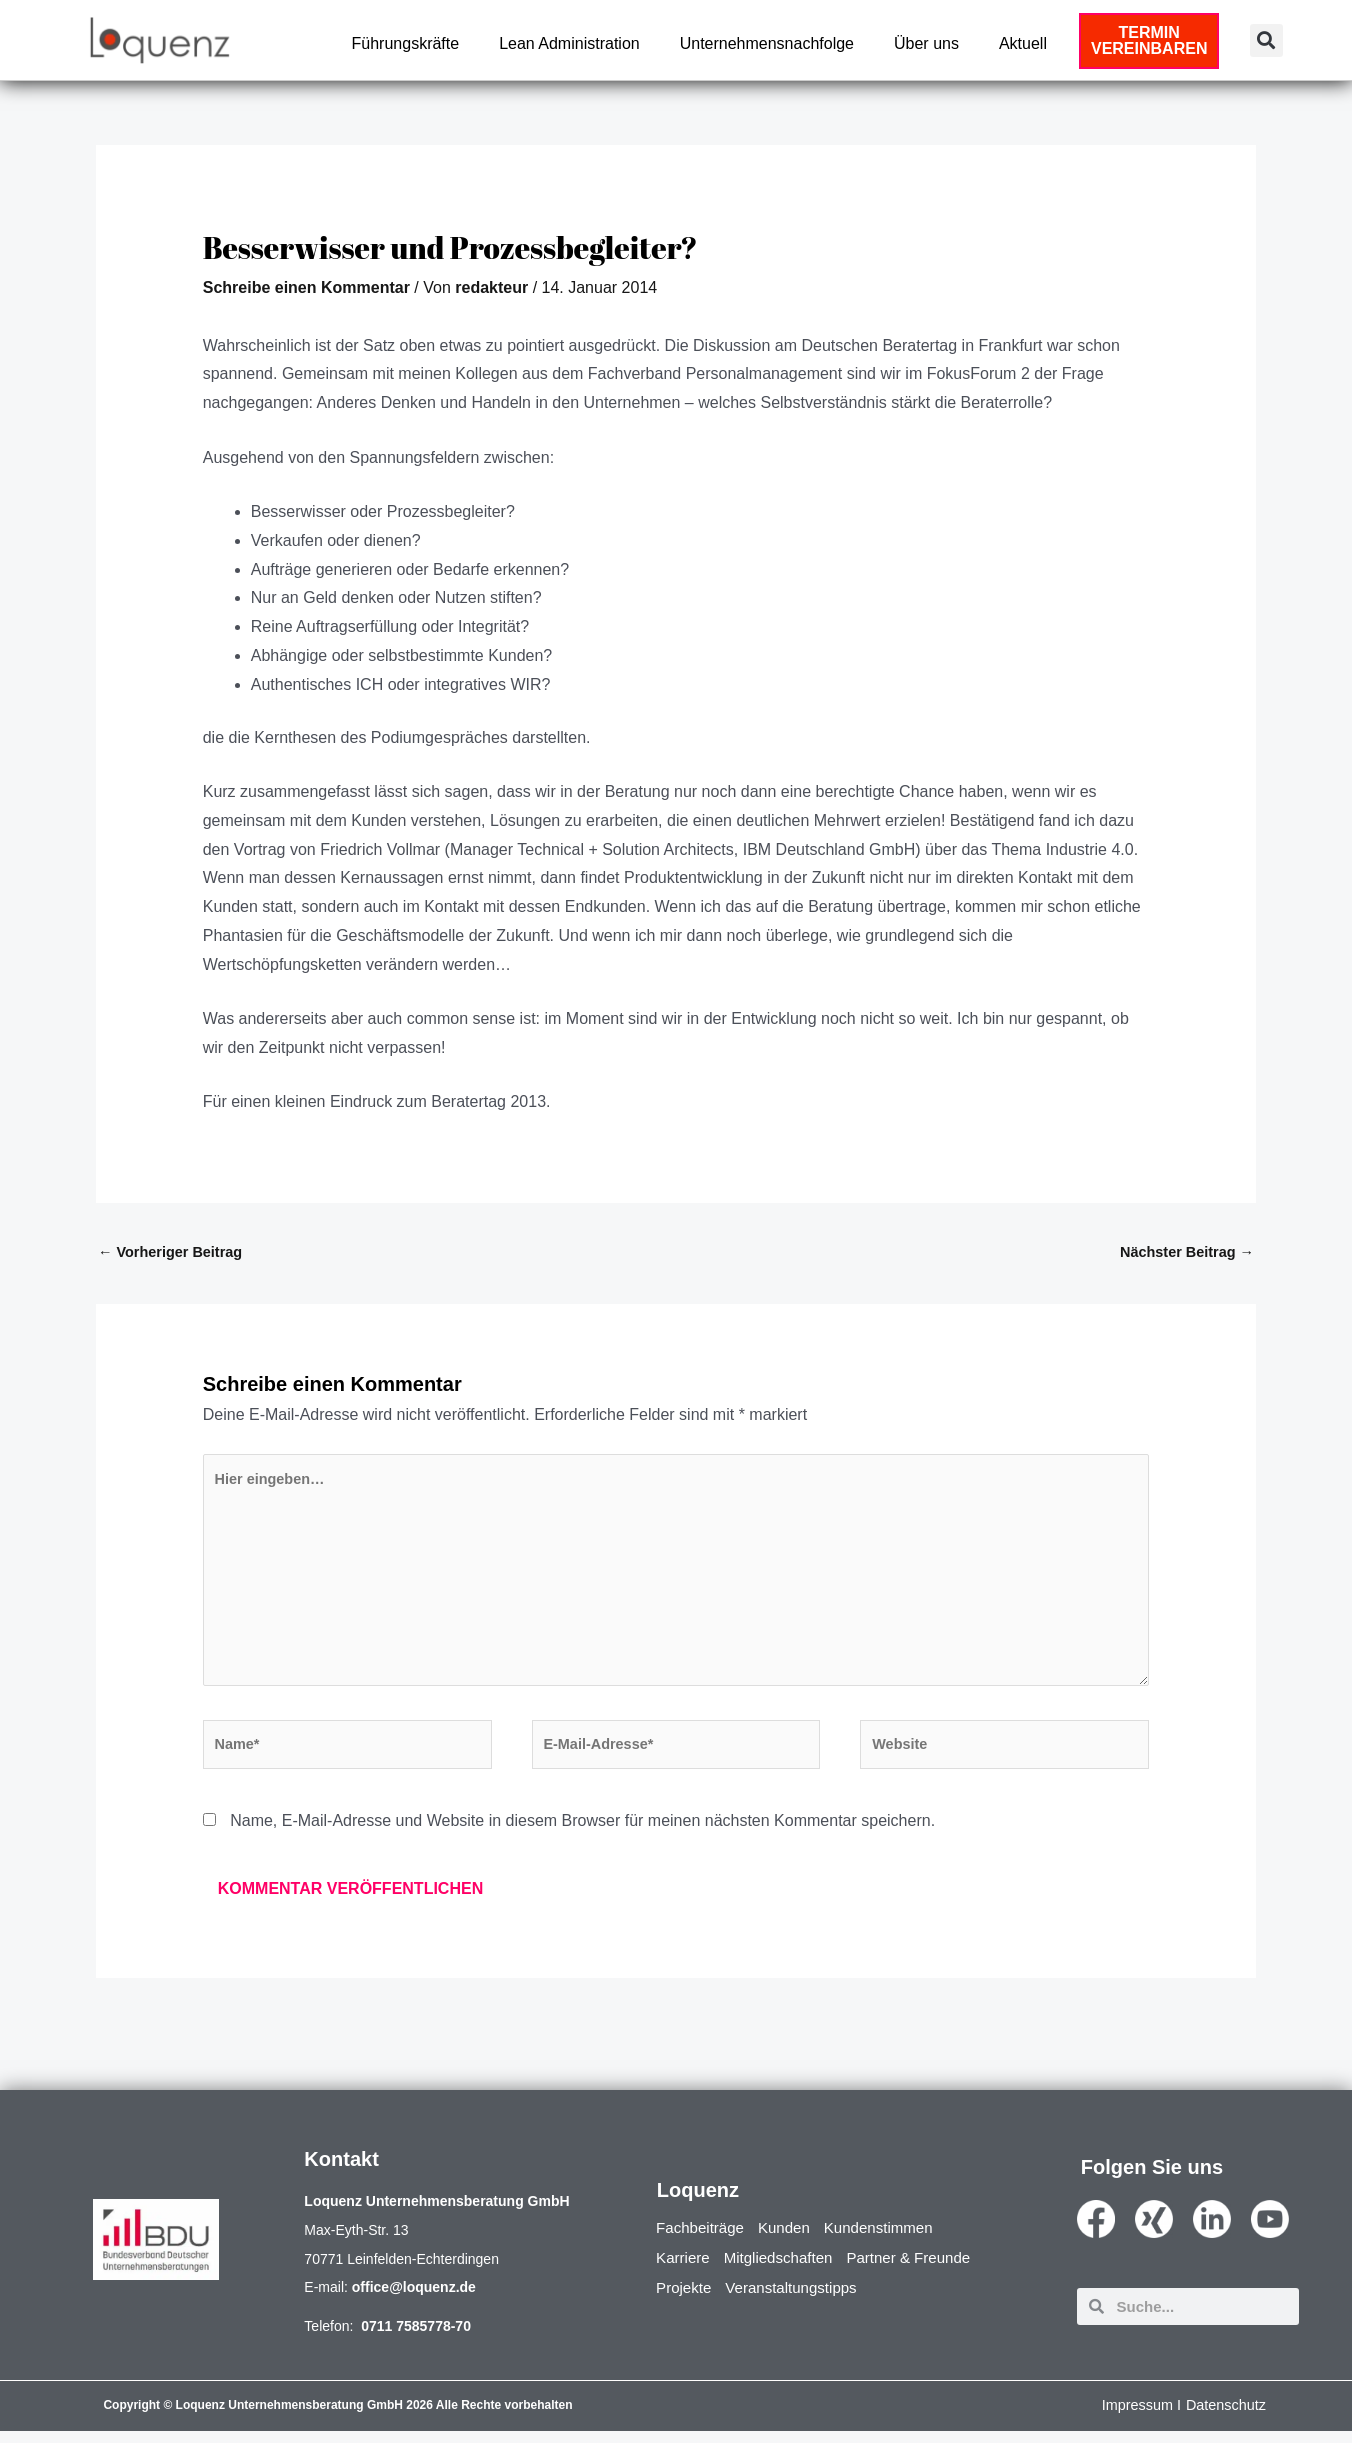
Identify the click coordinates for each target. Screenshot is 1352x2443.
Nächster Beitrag (1184, 1252)
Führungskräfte (406, 43)
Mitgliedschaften (785, 2269)
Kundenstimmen (891, 2239)
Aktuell (1023, 43)
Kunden (791, 2239)
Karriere (684, 2269)
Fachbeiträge (702, 2239)
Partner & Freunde (923, 2269)
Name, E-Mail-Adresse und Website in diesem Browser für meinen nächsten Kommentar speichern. (582, 1832)
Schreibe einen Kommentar (306, 287)
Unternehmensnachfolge (767, 43)
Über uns (926, 43)
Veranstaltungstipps (799, 2299)
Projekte (685, 2299)
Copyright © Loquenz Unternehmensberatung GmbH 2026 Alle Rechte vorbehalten (337, 2417)
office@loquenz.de (414, 2299)
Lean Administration (569, 43)
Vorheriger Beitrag (173, 1252)
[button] (1266, 40)
